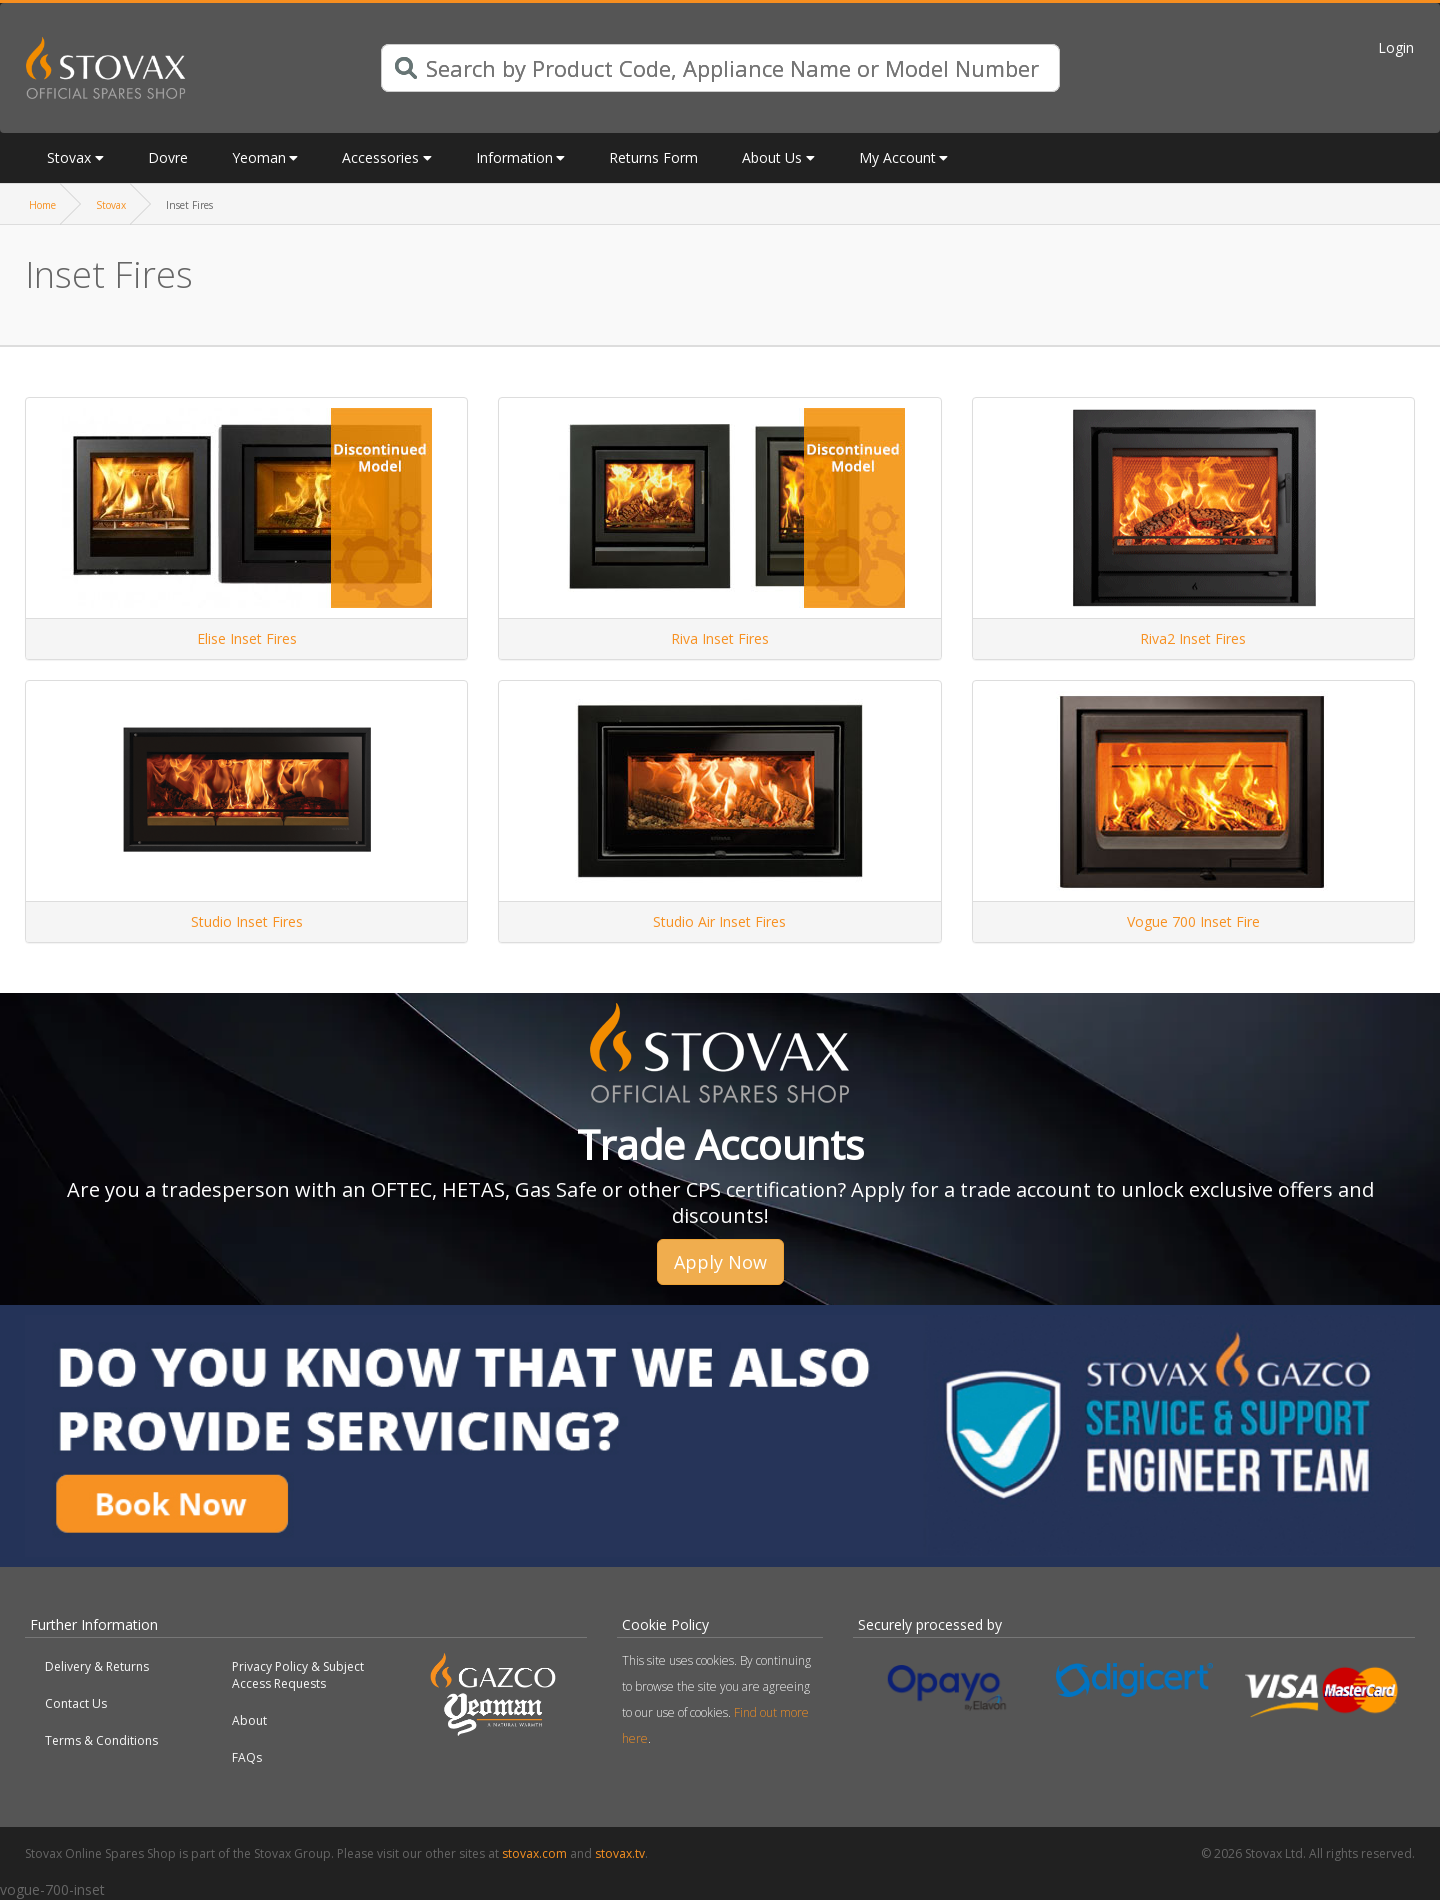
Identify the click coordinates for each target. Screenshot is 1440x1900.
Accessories (380, 157)
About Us (772, 157)
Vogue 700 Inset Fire (1193, 921)
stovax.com (534, 1853)
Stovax (69, 157)
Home (42, 205)
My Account (897, 157)
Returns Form (653, 157)
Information (514, 157)
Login (1396, 47)
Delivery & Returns (97, 1666)
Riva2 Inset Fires (1193, 638)
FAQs (247, 1757)
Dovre (168, 157)
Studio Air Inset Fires (719, 921)
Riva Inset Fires (720, 638)
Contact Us (76, 1703)
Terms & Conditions (101, 1740)
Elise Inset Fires (247, 638)
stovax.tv (620, 1853)
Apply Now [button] (720, 1262)
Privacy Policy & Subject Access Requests (298, 1675)
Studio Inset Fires (247, 921)
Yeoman (259, 157)
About (249, 1720)
